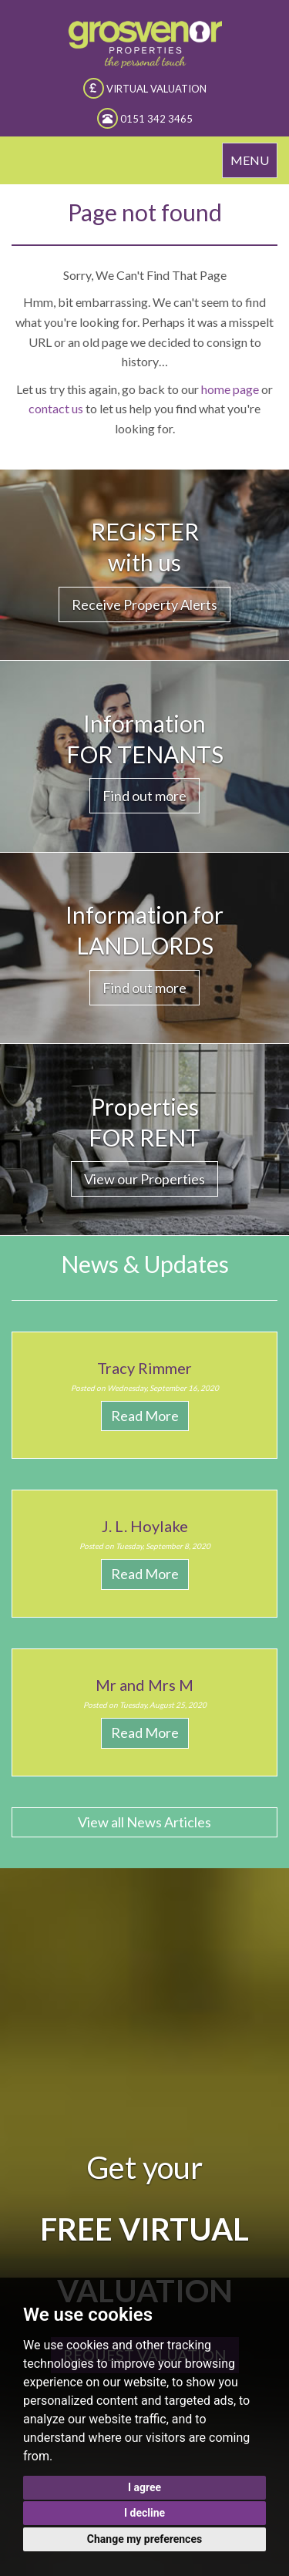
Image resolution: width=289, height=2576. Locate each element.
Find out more (144, 795)
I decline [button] (144, 2513)
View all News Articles (144, 1821)
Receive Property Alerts (144, 604)
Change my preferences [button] (144, 2539)
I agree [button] (144, 2487)
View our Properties (144, 1178)
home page (230, 389)
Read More (145, 1415)
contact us (56, 408)
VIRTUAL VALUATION (145, 88)
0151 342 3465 (145, 118)
